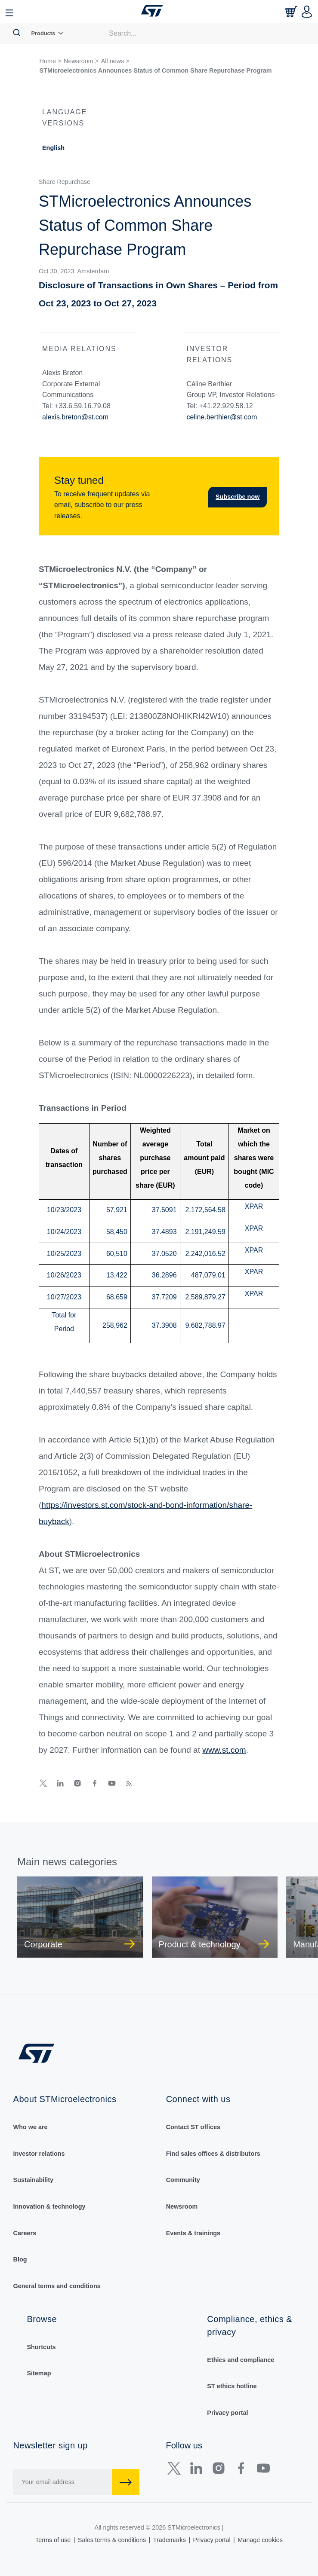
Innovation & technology (49, 2206)
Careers (25, 2233)
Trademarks (169, 2539)
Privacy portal (227, 2412)
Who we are (30, 2127)
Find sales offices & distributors (213, 2153)
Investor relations (39, 2153)
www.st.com (224, 1749)
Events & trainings (193, 2233)
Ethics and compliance (240, 2359)
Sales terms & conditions (112, 2539)
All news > (115, 61)
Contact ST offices (193, 2127)
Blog (20, 2259)
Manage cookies (260, 2539)
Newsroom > (81, 61)
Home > (51, 61)
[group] (80, 1917)
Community (183, 2179)
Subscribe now (237, 496)
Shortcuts (41, 2347)
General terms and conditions (57, 2286)
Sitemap (39, 2373)
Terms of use (53, 2539)
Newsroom (182, 2206)
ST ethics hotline (231, 2386)
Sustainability (33, 2179)
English (53, 147)
